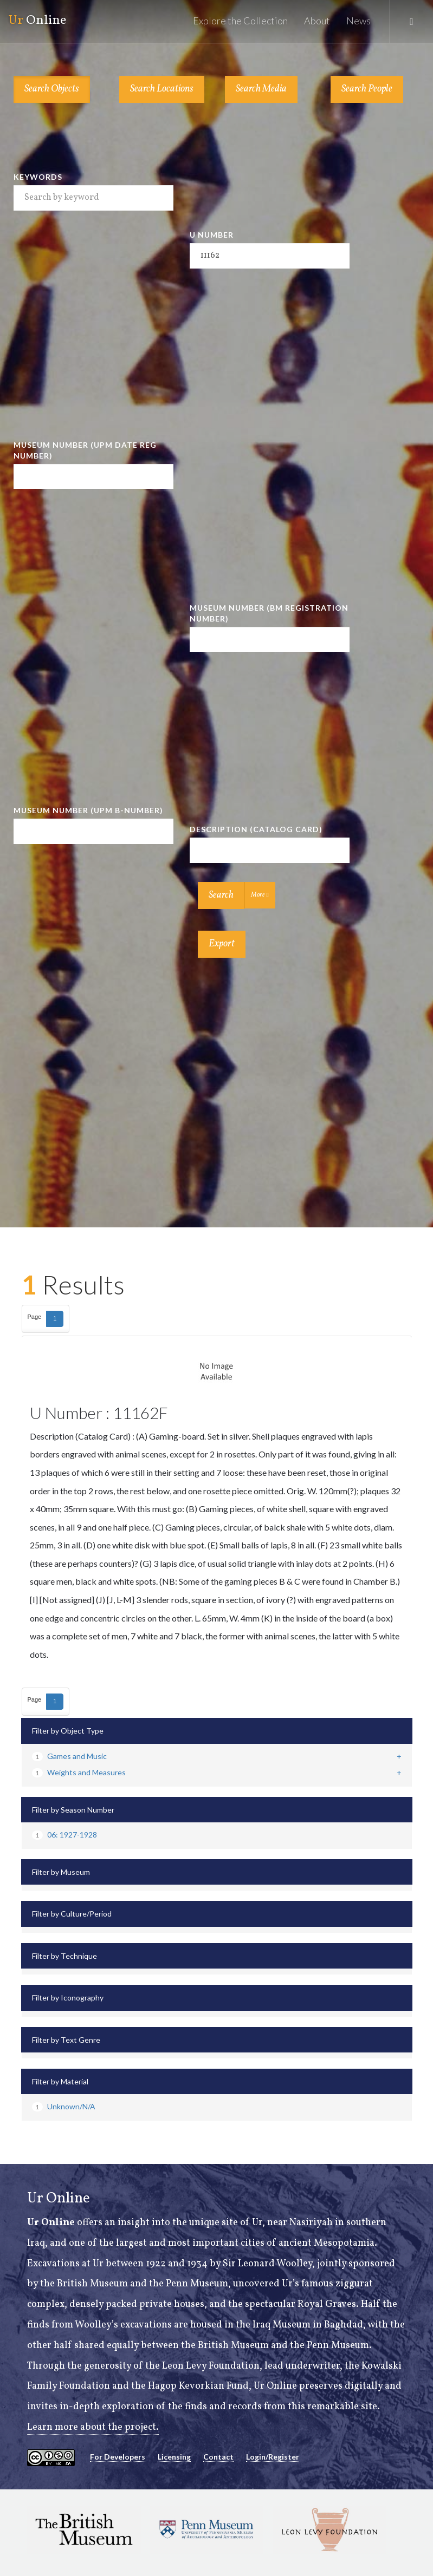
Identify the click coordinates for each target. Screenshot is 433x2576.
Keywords (38, 176)
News (358, 21)
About (317, 21)
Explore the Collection (240, 21)
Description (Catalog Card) (256, 829)
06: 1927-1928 (64, 1834)
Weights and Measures (79, 1772)
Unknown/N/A (63, 2106)
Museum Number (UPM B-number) (88, 810)
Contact (218, 2456)
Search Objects (51, 89)
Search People (366, 89)
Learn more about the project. (93, 2427)
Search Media (261, 89)
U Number (212, 234)
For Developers (117, 2456)
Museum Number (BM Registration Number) (269, 613)
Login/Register (272, 2456)
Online (37, 20)
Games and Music (69, 1756)
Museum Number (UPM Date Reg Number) (85, 450)
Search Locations (161, 89)
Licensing (174, 2456)
